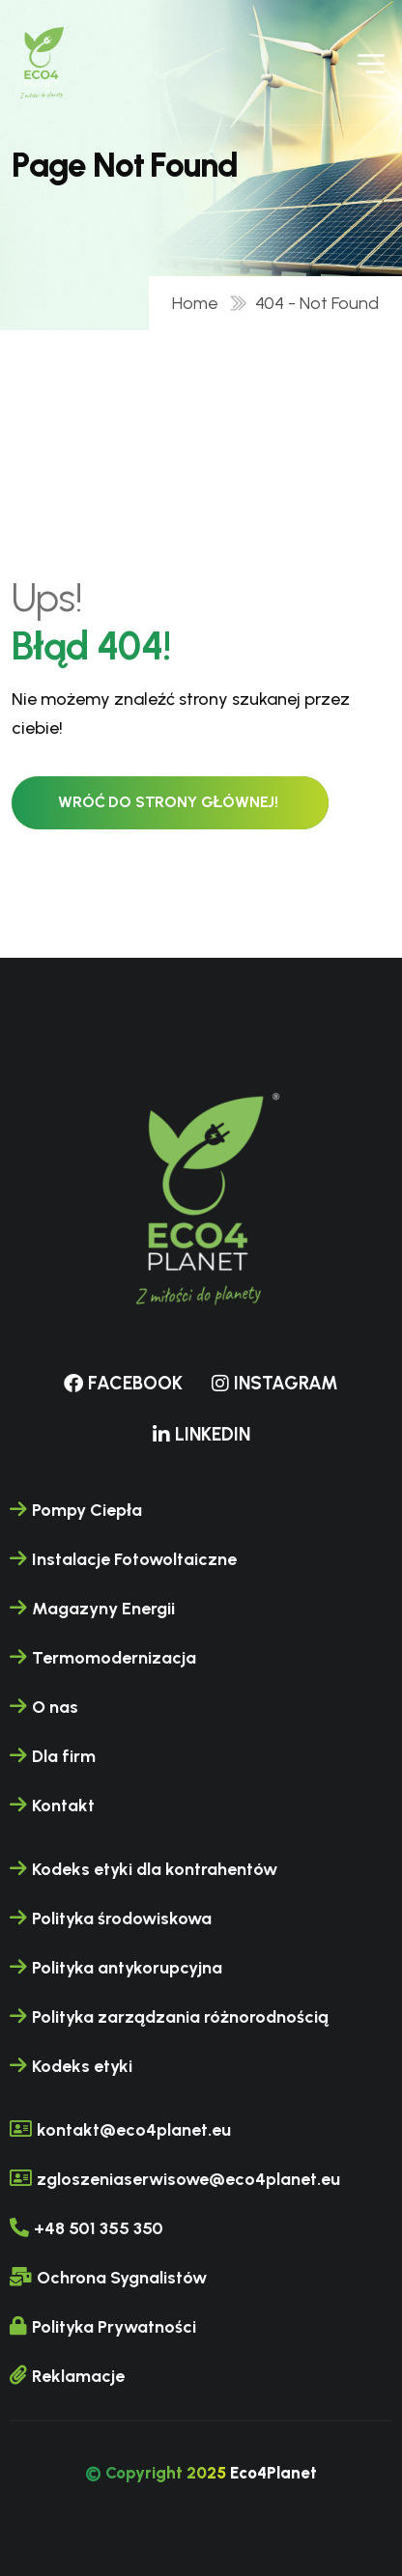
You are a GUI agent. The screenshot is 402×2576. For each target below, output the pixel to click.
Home (199, 303)
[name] (42, 62)
